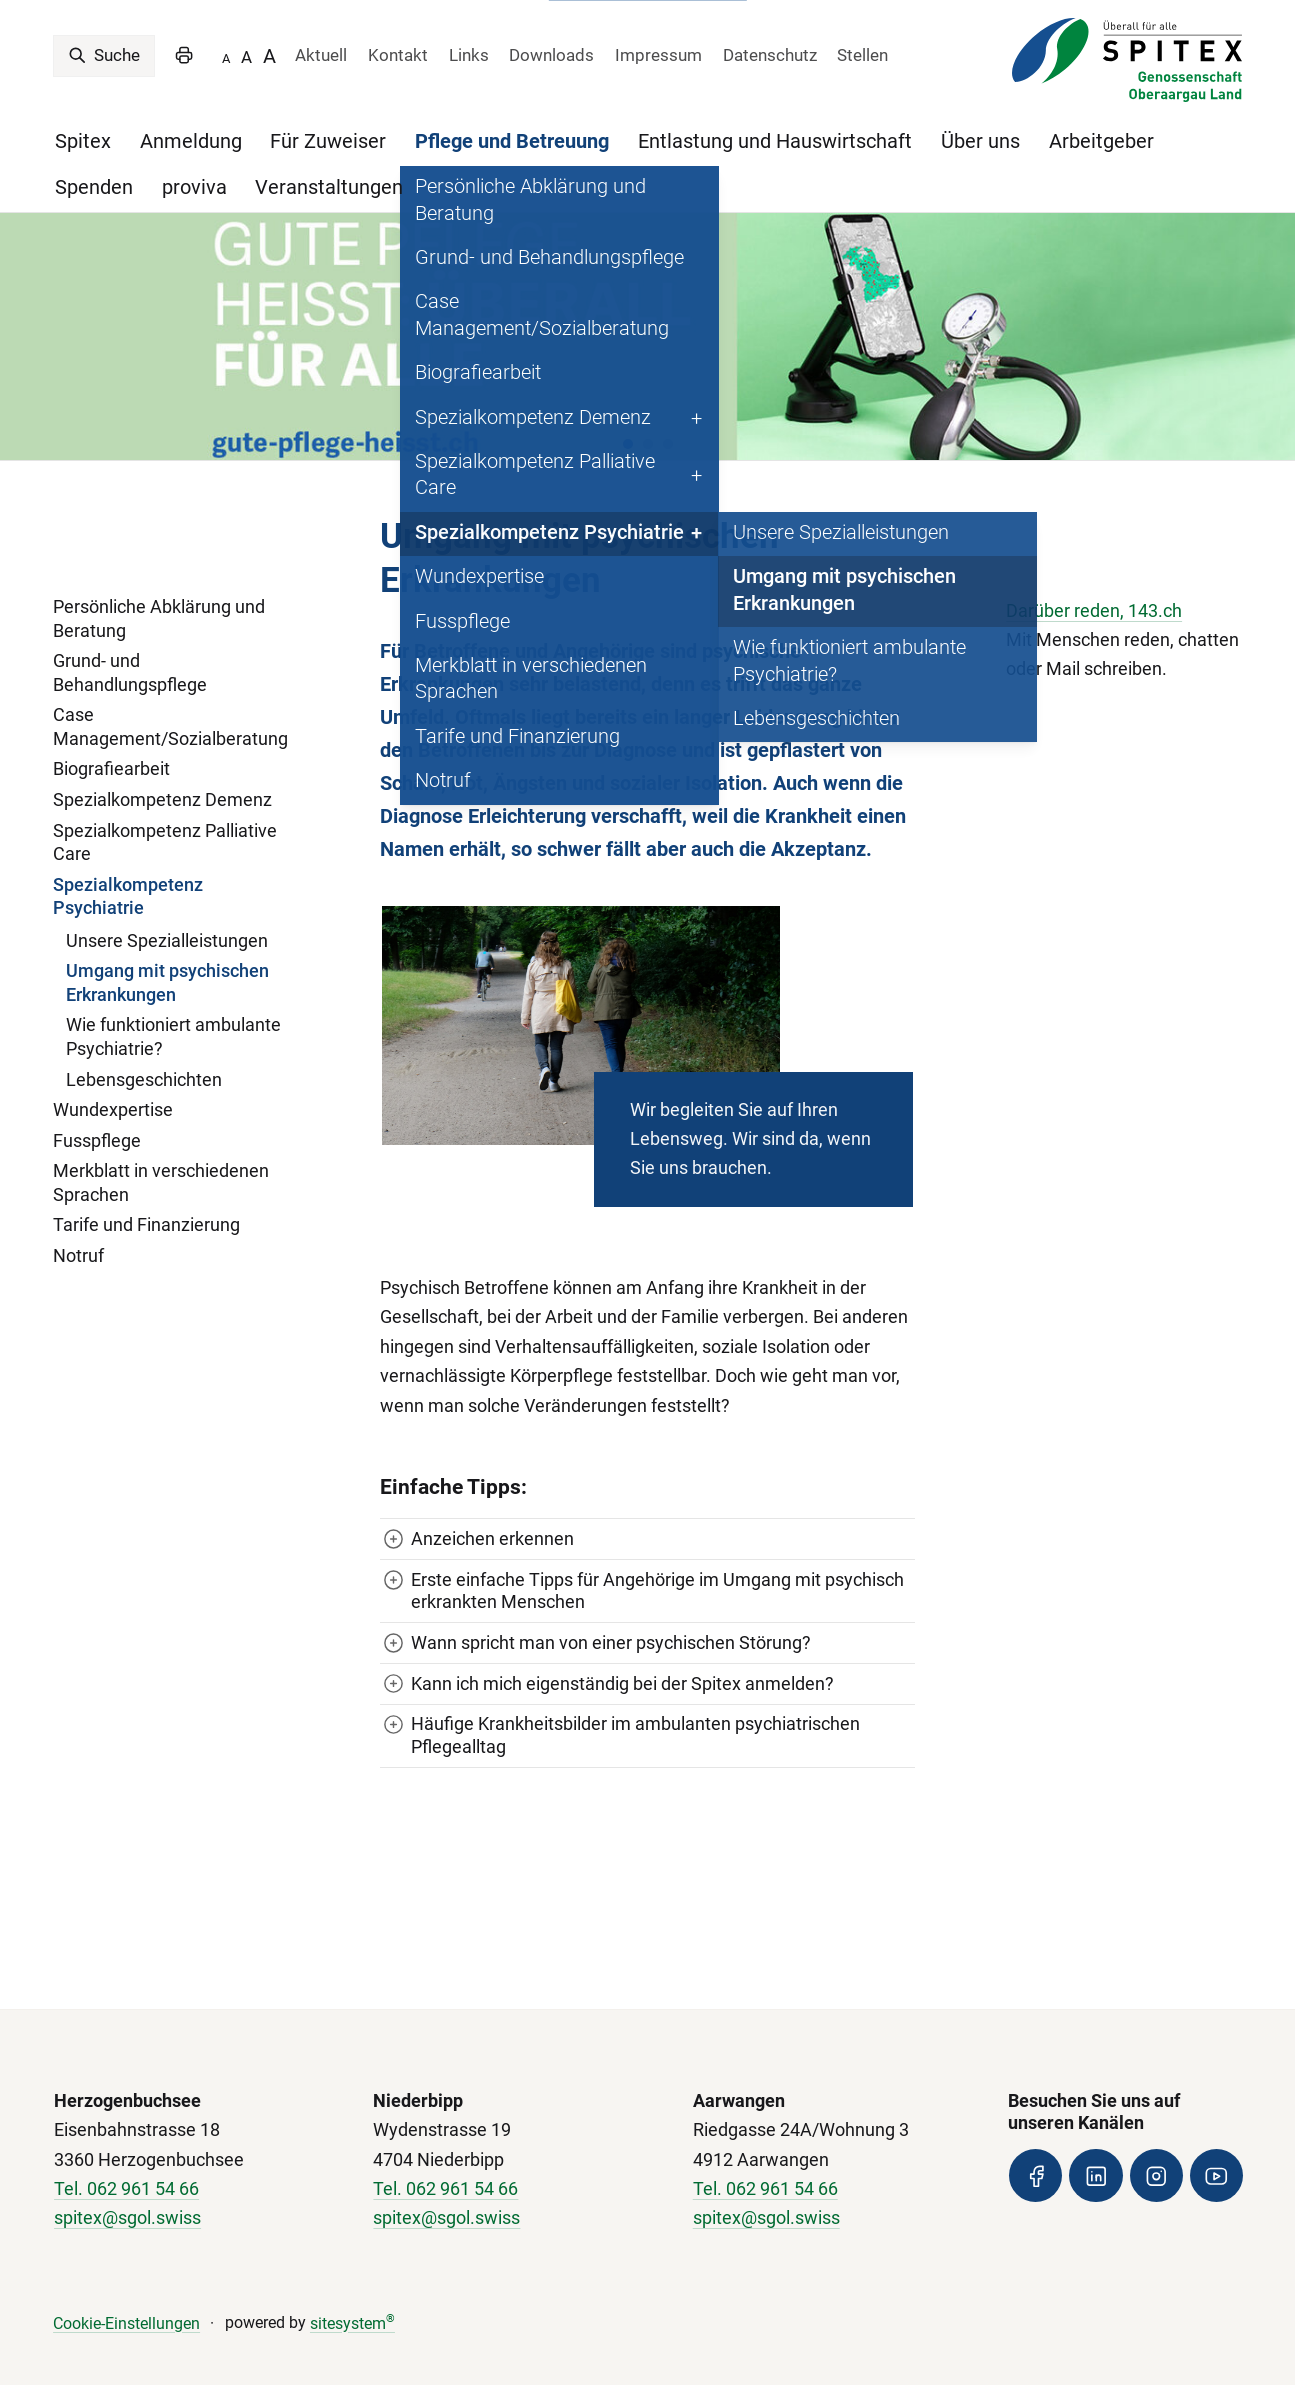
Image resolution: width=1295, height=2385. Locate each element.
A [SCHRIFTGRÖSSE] (246, 57)
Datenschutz (770, 55)
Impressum (658, 55)
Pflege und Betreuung (512, 141)
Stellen (862, 55)
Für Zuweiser (328, 141)
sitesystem (352, 2300)
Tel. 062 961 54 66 (126, 2166)
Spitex (83, 141)
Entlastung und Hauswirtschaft (775, 141)
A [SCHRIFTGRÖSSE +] (269, 56)
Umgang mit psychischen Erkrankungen (167, 960)
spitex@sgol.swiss (127, 2196)
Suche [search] (104, 55)
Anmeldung (191, 141)
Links (469, 55)
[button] (628, 421)
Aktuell (321, 55)
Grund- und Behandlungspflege (130, 650)
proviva (194, 187)
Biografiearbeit (111, 747)
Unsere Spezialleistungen (167, 918)
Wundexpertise (113, 1087)
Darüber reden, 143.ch (1094, 588)
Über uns (980, 141)
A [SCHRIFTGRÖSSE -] (226, 58)
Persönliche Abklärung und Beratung (159, 596)
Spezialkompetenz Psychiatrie (128, 874)
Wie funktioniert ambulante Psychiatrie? (173, 1015)
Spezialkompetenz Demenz (162, 777)
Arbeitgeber (1101, 141)
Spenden (94, 187)
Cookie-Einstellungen (126, 2300)
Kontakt (398, 55)
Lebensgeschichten (144, 1057)
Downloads (551, 55)
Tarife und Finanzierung (146, 1203)
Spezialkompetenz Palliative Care (165, 820)
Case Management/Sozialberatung (170, 704)
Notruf (78, 1233)
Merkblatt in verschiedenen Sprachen (161, 1160)
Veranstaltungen (329, 187)
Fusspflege (97, 1118)
